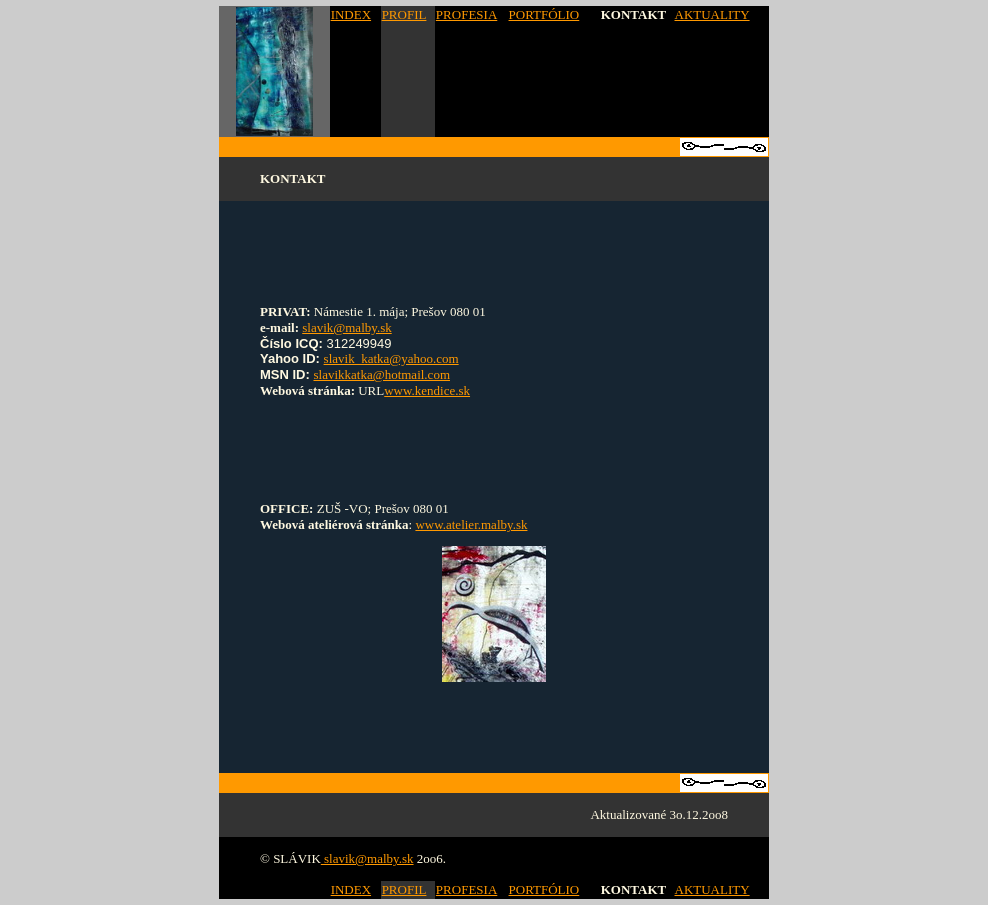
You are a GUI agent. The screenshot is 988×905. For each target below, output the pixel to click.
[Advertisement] (494, 245)
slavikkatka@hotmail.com (381, 374)
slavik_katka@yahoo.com (391, 358)
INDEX (351, 14)
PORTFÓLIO (544, 14)
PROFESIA (466, 14)
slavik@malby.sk (346, 327)
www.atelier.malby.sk (471, 524)
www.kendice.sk (427, 390)
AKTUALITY (712, 14)
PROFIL (404, 14)
